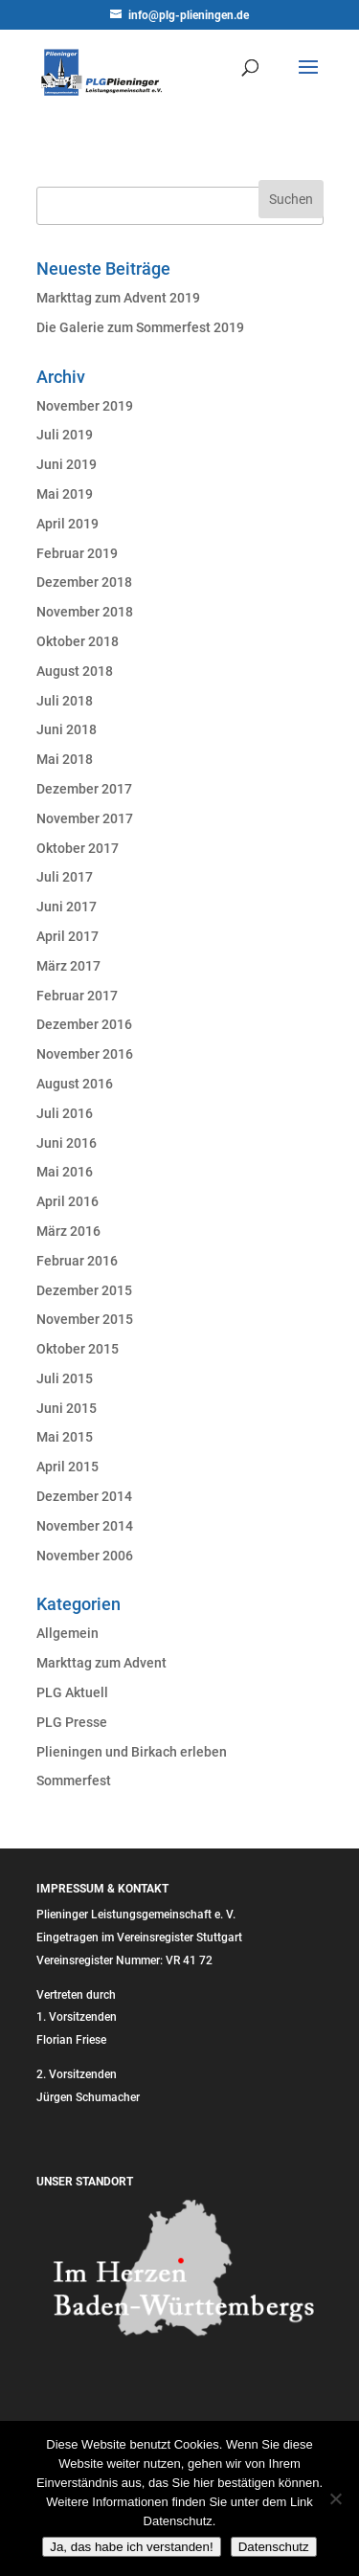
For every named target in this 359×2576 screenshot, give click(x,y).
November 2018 (84, 611)
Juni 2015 (66, 1408)
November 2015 (84, 1319)
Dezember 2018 (84, 582)
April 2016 (67, 1201)
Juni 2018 (66, 729)
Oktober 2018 (77, 641)
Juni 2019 (66, 464)
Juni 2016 (66, 1143)
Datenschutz (273, 2547)
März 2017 (68, 966)
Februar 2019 (77, 553)
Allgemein (67, 1633)
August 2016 (74, 1083)
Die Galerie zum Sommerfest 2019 (140, 327)
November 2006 (84, 1555)
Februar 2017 (77, 995)
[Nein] (335, 2498)
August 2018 (74, 671)
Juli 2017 (64, 877)
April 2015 (67, 1466)
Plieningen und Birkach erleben (131, 1751)
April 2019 (67, 523)
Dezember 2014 (84, 1496)
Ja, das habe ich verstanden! (131, 2547)
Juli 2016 (64, 1113)
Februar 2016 (77, 1260)
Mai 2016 (64, 1171)
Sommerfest (73, 1780)
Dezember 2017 (84, 788)
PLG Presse (71, 1722)
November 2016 (84, 1054)
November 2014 (84, 1526)
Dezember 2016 (84, 1024)
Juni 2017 (66, 906)
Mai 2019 (64, 494)
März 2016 (68, 1231)
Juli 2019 (64, 434)
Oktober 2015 (77, 1348)
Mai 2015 (64, 1437)
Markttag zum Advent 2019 (118, 297)
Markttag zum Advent (101, 1662)
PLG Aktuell (72, 1692)
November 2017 (84, 818)
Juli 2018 (64, 700)
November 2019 (84, 406)
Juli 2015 (64, 1378)
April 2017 (67, 936)
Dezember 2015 (84, 1290)
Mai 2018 (64, 759)
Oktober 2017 (77, 848)
